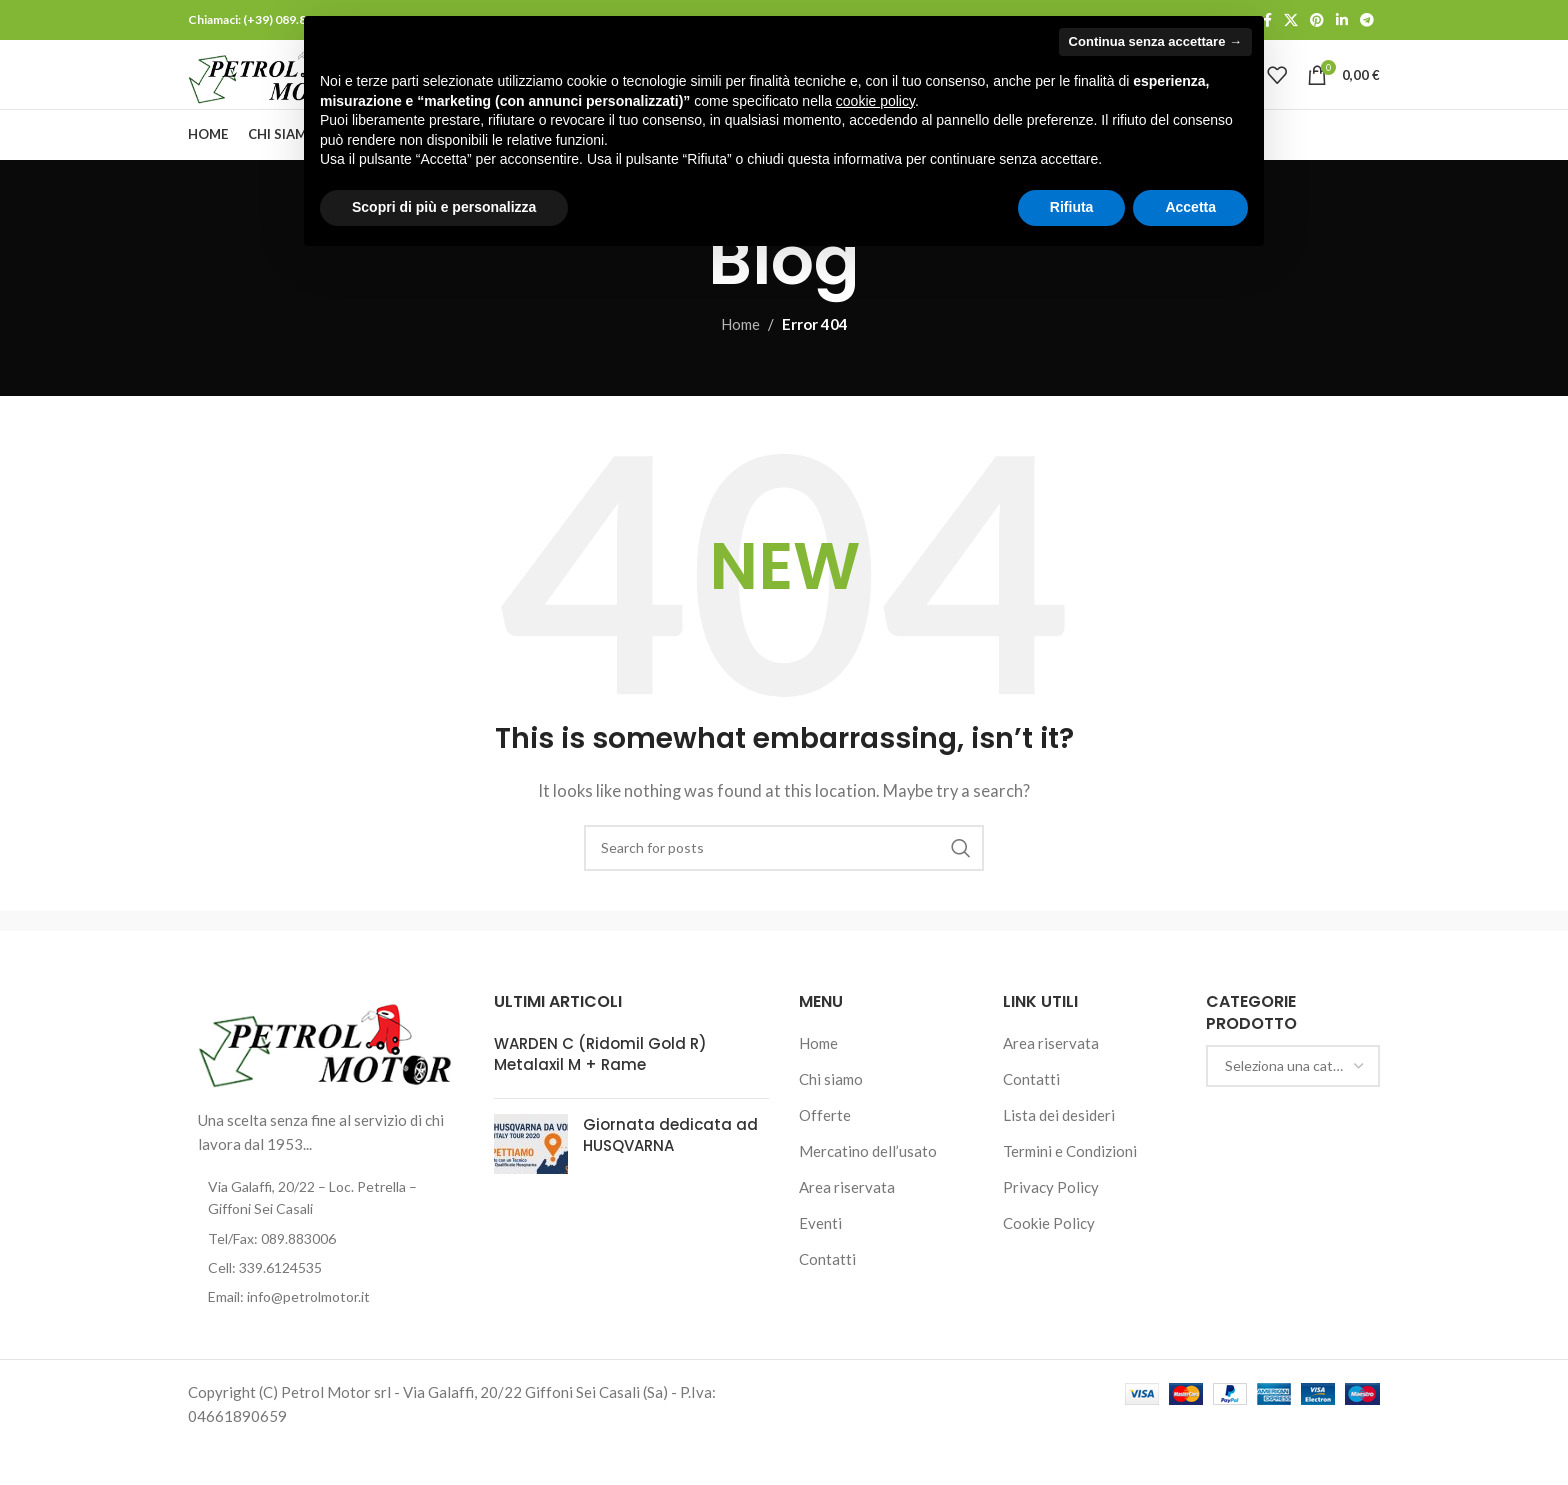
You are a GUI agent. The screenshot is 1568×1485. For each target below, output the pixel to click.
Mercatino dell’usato (868, 1188)
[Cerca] (784, 885)
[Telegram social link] (1367, 21)
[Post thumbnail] (531, 1181)
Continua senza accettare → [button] (1155, 41)
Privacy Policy (1051, 1224)
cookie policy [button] (875, 101)
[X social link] (1291, 21)
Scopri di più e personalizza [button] (444, 207)
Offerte (825, 1152)
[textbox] (1293, 1103)
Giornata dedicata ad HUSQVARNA (670, 1172)
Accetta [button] (1190, 207)
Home (740, 361)
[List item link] (326, 1276)
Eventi (820, 1260)
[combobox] (1293, 1103)
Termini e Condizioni (1070, 1188)
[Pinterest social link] (1317, 21)
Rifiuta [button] (1072, 207)
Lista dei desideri (1059, 1152)
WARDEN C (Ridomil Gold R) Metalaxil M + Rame (600, 1091)
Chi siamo (831, 1116)
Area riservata (847, 1224)
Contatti (827, 1296)
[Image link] (326, 1079)
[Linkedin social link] (1342, 21)
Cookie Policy (1049, 1260)
